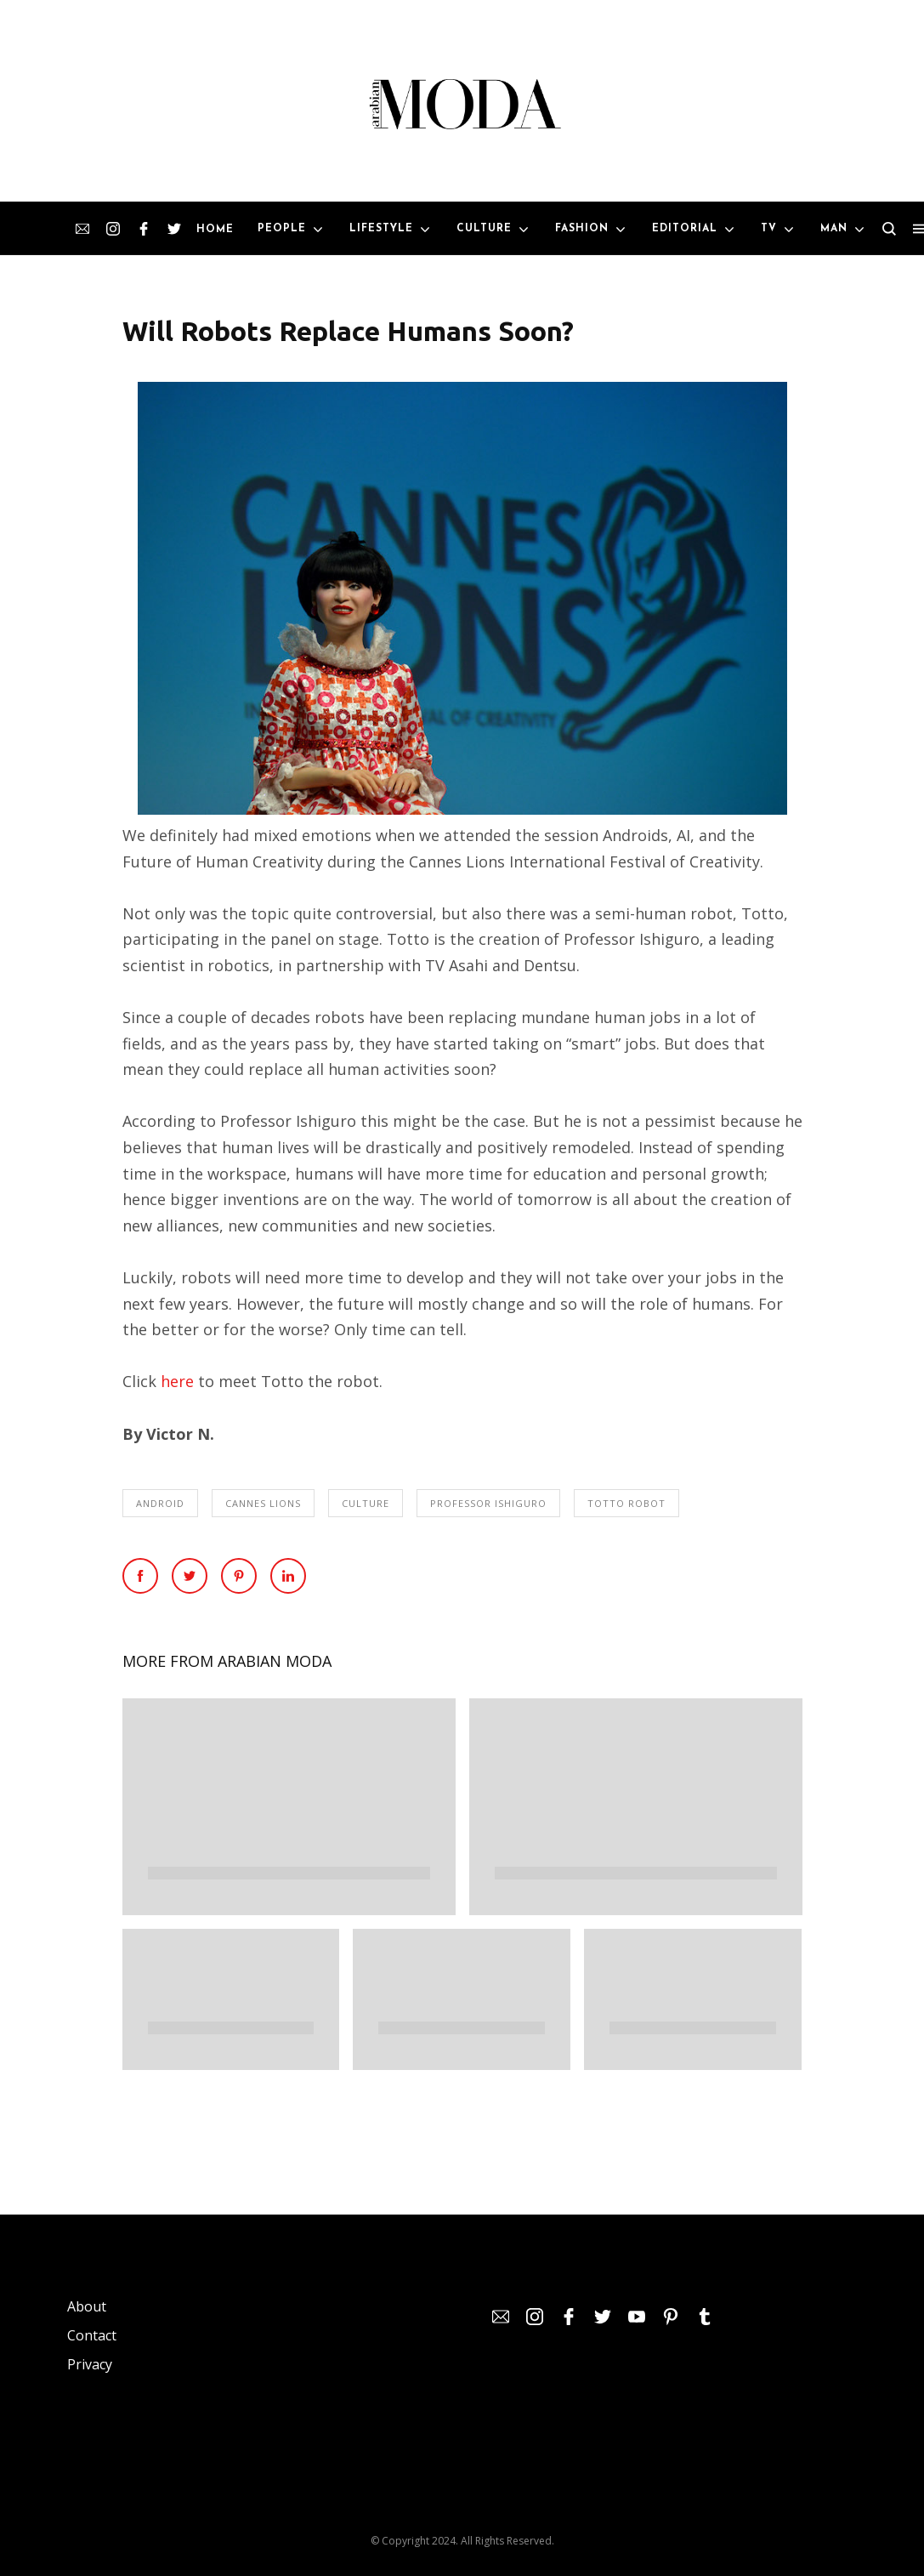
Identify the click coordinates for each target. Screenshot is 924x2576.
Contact (91, 2335)
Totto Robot (626, 1503)
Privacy (89, 2364)
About (86, 2306)
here (177, 1381)
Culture (365, 1503)
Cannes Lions (263, 1503)
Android (160, 1503)
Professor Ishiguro (488, 1503)
